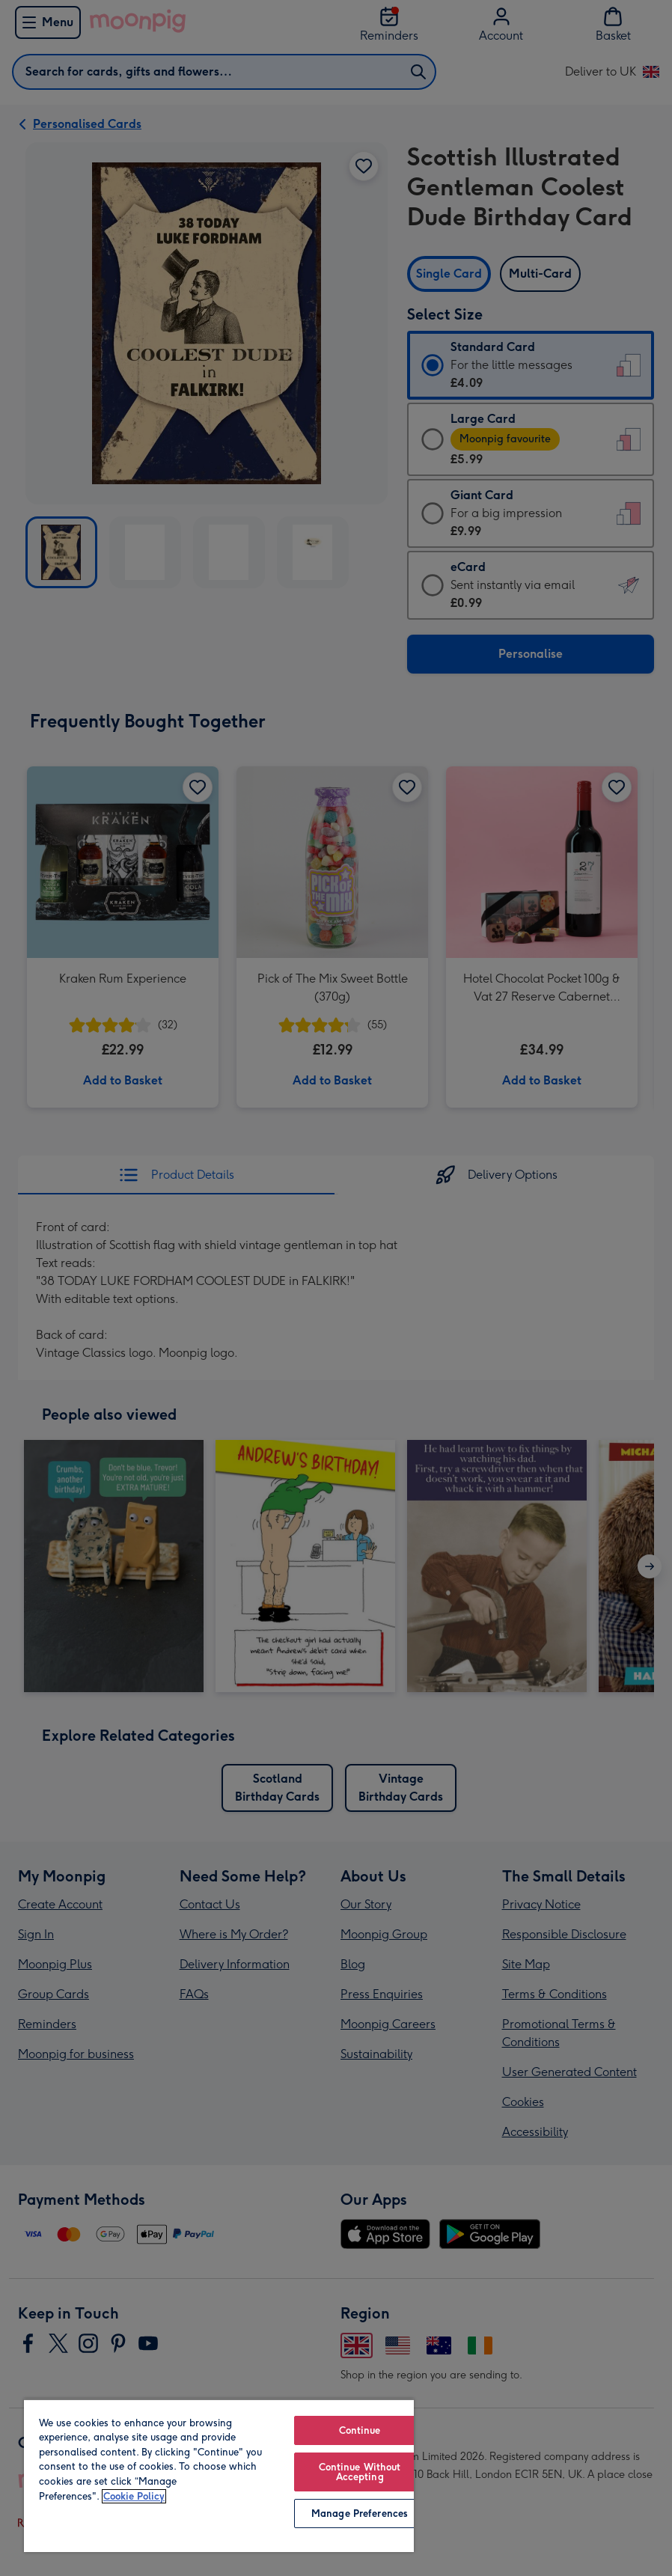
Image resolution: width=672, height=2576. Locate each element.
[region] (219, 2475)
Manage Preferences (359, 2513)
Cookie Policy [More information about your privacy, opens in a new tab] (134, 2496)
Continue (360, 2430)
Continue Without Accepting (360, 2471)
